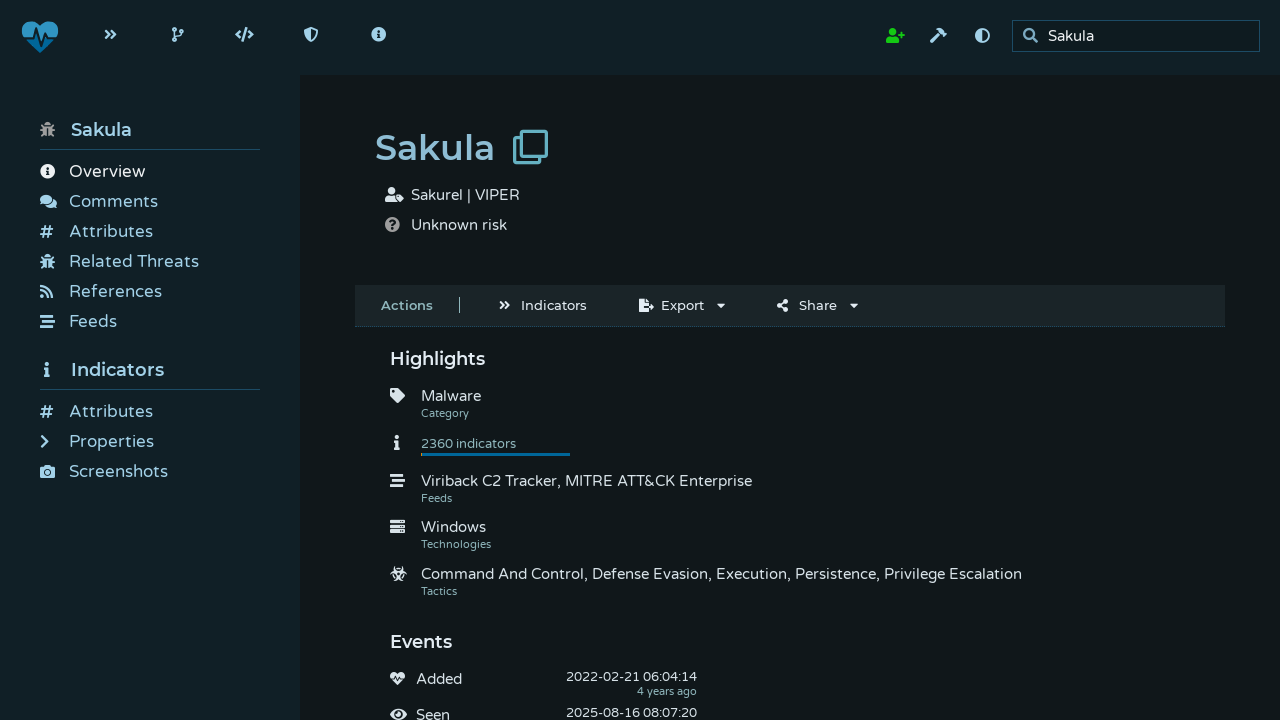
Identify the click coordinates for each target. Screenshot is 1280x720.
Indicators (102, 370)
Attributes (96, 231)
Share (807, 305)
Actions (407, 305)
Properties (97, 441)
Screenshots (104, 471)
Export (671, 305)
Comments (99, 201)
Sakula (86, 130)
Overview (92, 171)
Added (439, 679)
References (101, 291)
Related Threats (119, 261)
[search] (1141, 36)
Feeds (78, 321)
